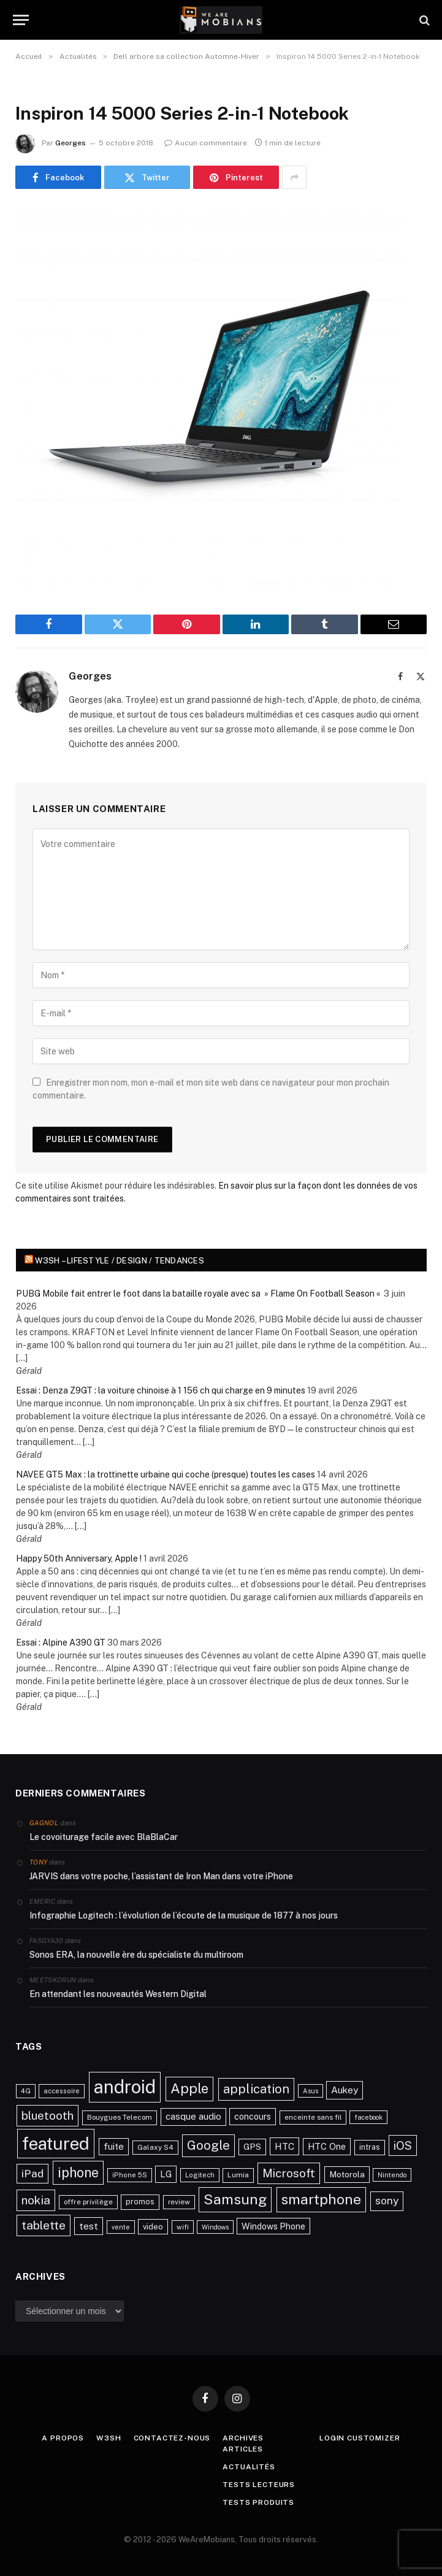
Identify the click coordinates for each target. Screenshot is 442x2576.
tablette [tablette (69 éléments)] (43, 2225)
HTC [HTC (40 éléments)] (284, 2146)
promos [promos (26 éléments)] (140, 2201)
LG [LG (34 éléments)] (166, 2174)
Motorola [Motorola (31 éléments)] (347, 2174)
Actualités (249, 2467)
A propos (63, 2438)
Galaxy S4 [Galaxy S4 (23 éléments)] (155, 2147)
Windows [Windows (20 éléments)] (215, 2227)
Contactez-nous (172, 2438)
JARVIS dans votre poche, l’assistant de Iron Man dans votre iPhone (161, 1876)
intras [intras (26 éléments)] (369, 2147)
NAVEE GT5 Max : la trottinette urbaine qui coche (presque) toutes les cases (165, 1474)
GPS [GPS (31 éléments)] (252, 2147)
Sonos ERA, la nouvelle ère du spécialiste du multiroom (136, 1955)
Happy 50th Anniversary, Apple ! (79, 1558)
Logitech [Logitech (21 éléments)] (200, 2175)
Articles (243, 2449)
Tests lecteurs (259, 2484)
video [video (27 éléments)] (153, 2226)
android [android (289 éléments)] (125, 2087)
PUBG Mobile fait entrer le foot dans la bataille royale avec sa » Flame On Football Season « (199, 1293)
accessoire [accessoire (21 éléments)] (62, 2091)
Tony (38, 1862)
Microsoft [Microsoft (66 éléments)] (288, 2173)
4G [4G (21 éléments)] (26, 2091)
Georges (70, 143)
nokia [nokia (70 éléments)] (35, 2200)
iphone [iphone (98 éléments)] (78, 2172)
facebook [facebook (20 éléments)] (368, 2117)
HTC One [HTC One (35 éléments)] (327, 2146)
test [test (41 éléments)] (88, 2226)
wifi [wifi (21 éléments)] (183, 2227)
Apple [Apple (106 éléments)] (189, 2088)
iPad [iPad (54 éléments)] (32, 2173)
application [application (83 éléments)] (256, 2089)
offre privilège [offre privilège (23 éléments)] (88, 2202)
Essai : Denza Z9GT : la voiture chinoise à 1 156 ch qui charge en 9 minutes (160, 1390)
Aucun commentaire (205, 143)
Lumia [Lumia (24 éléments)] (238, 2175)
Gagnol (43, 1823)
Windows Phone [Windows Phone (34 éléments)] (273, 2226)
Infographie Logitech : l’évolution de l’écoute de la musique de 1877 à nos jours (183, 1915)
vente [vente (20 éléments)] (121, 2227)
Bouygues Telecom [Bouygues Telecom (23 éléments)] (119, 2117)
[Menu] (21, 20)
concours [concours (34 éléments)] (252, 2116)
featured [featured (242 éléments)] (56, 2143)
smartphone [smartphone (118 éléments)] (321, 2199)
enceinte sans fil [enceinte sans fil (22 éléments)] (312, 2117)
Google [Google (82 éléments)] (208, 2145)
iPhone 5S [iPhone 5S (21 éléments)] (129, 2175)
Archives (243, 2438)
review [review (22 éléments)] (179, 2202)
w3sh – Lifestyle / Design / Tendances (119, 1260)
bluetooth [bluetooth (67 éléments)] (47, 2115)
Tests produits (258, 2502)
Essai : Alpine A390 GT (60, 1642)
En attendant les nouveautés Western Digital (118, 1994)
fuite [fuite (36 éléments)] (114, 2146)
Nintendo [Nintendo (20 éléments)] (392, 2175)
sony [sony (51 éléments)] (386, 2201)
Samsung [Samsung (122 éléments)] (235, 2199)
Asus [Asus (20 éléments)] (310, 2091)
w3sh (108, 2438)
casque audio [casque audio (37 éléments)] (193, 2116)
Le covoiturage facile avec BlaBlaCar (103, 1837)
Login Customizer (359, 2438)
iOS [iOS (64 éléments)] (403, 2145)
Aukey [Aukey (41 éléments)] (344, 2090)
